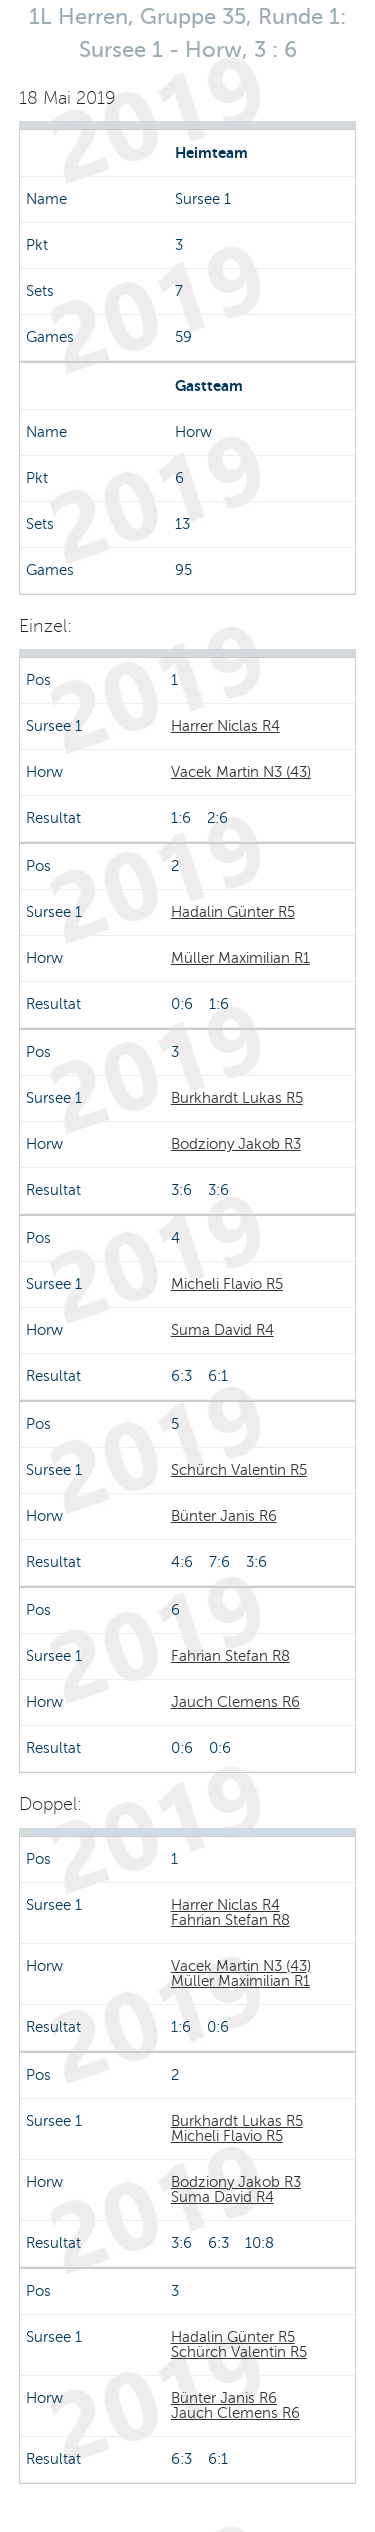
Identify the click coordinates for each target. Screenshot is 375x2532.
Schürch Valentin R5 (239, 1470)
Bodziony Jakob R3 (236, 1144)
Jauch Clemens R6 (235, 1702)
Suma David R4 (222, 1330)
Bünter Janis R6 (224, 1516)
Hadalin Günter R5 (233, 912)
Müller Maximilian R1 (240, 958)
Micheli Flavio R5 (227, 1284)
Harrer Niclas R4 (225, 726)
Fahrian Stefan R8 (230, 1656)
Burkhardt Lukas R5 (237, 1098)
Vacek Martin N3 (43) (241, 772)
